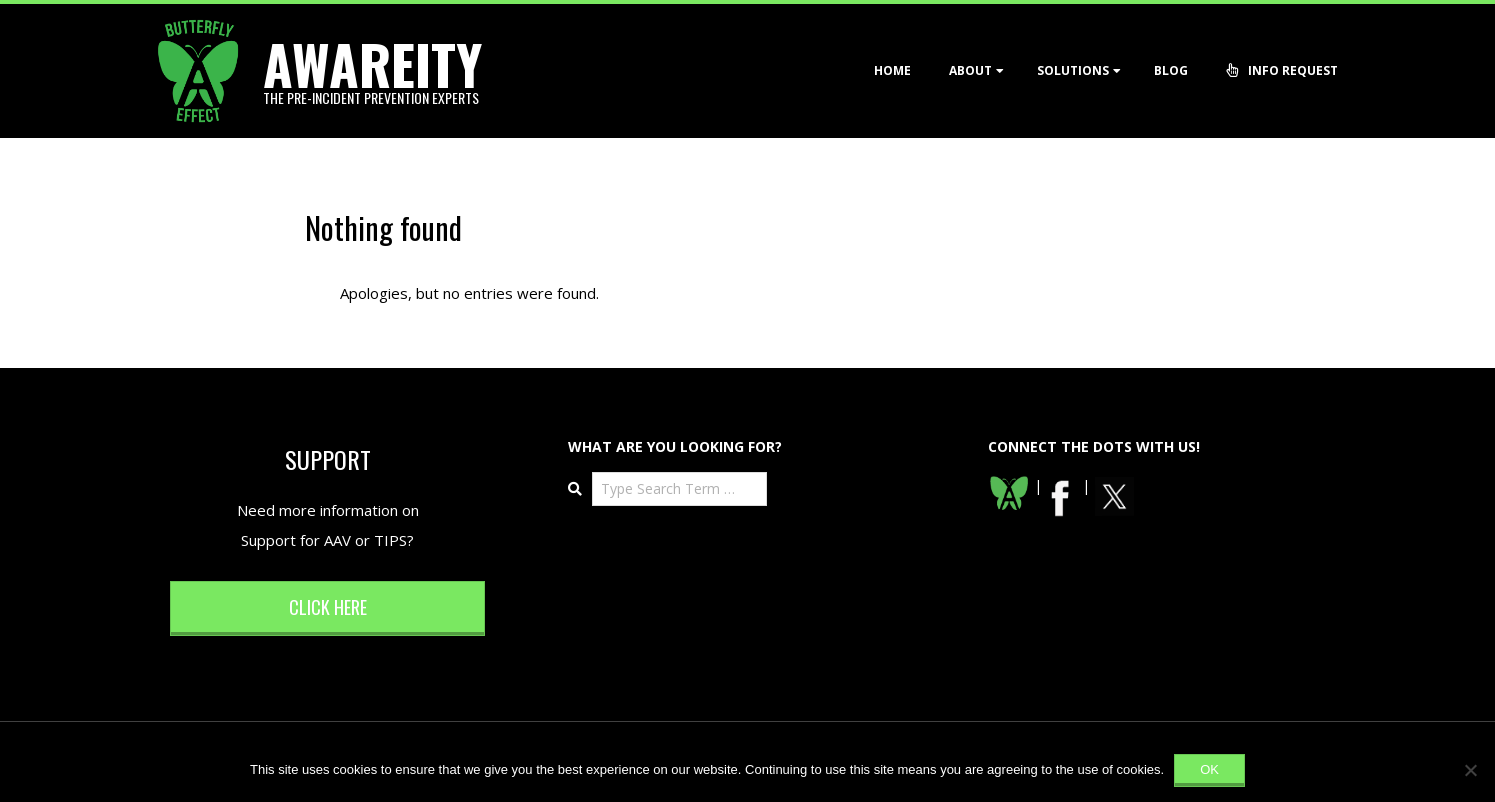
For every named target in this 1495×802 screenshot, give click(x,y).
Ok (1209, 769)
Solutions (1073, 70)
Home (892, 70)
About (970, 70)
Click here (328, 607)
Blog (1171, 70)
